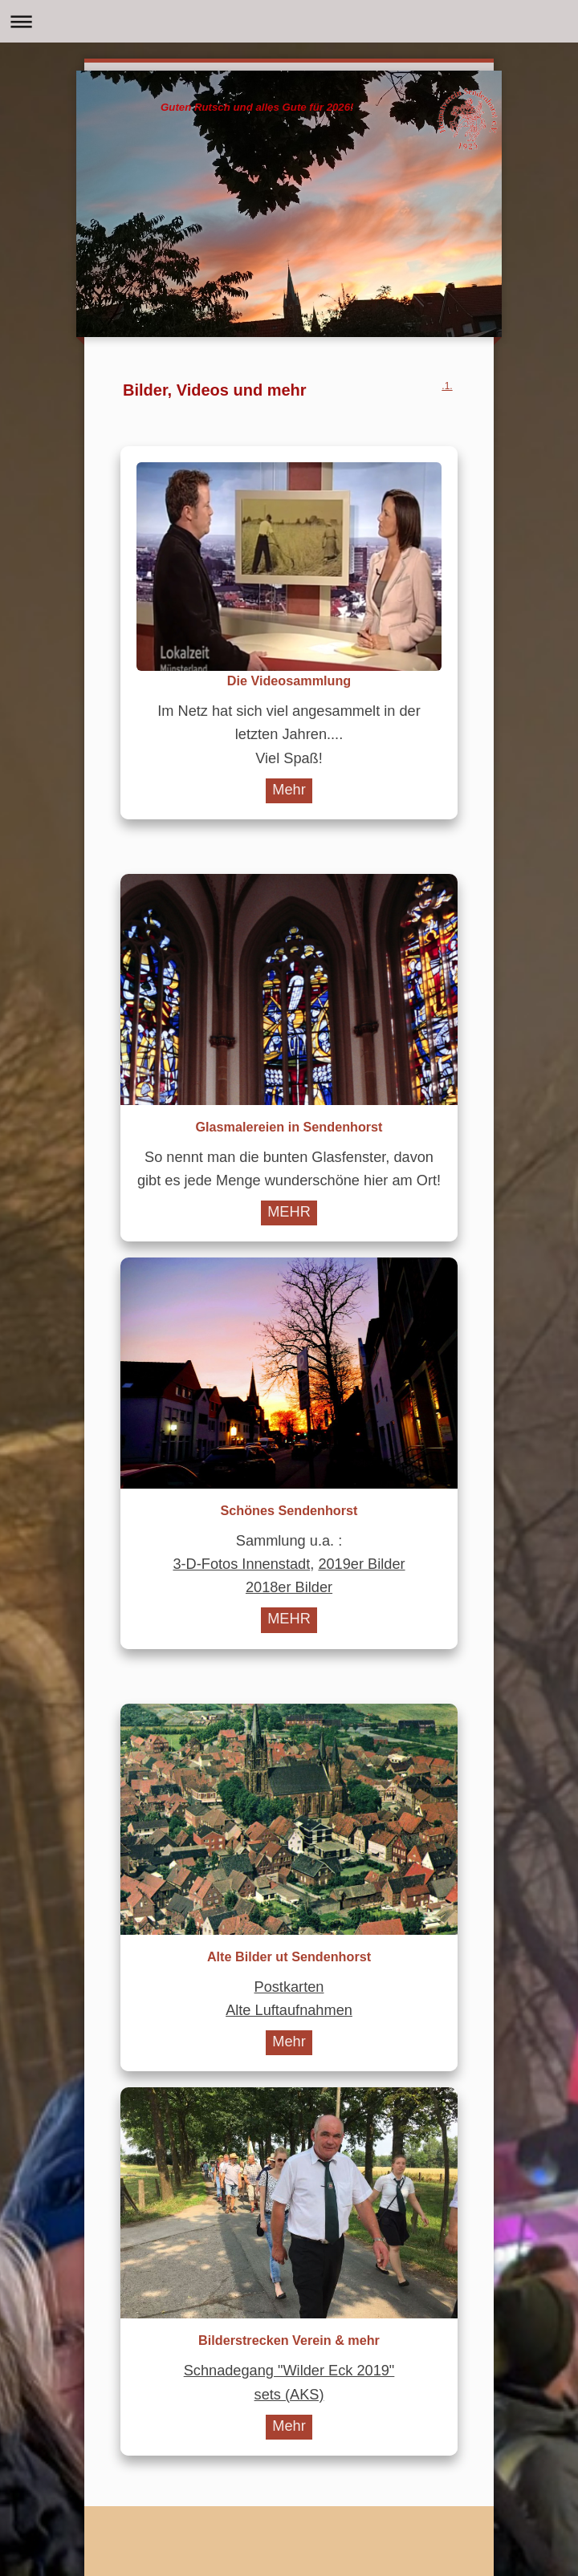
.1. (447, 386)
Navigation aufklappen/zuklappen (289, 21)
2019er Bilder (361, 1564)
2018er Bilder (289, 1587)
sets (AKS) (289, 2395)
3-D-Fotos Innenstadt (241, 1564)
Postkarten (289, 1987)
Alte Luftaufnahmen (289, 2010)
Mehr (288, 790)
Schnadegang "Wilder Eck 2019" (289, 2371)
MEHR (289, 1212)
